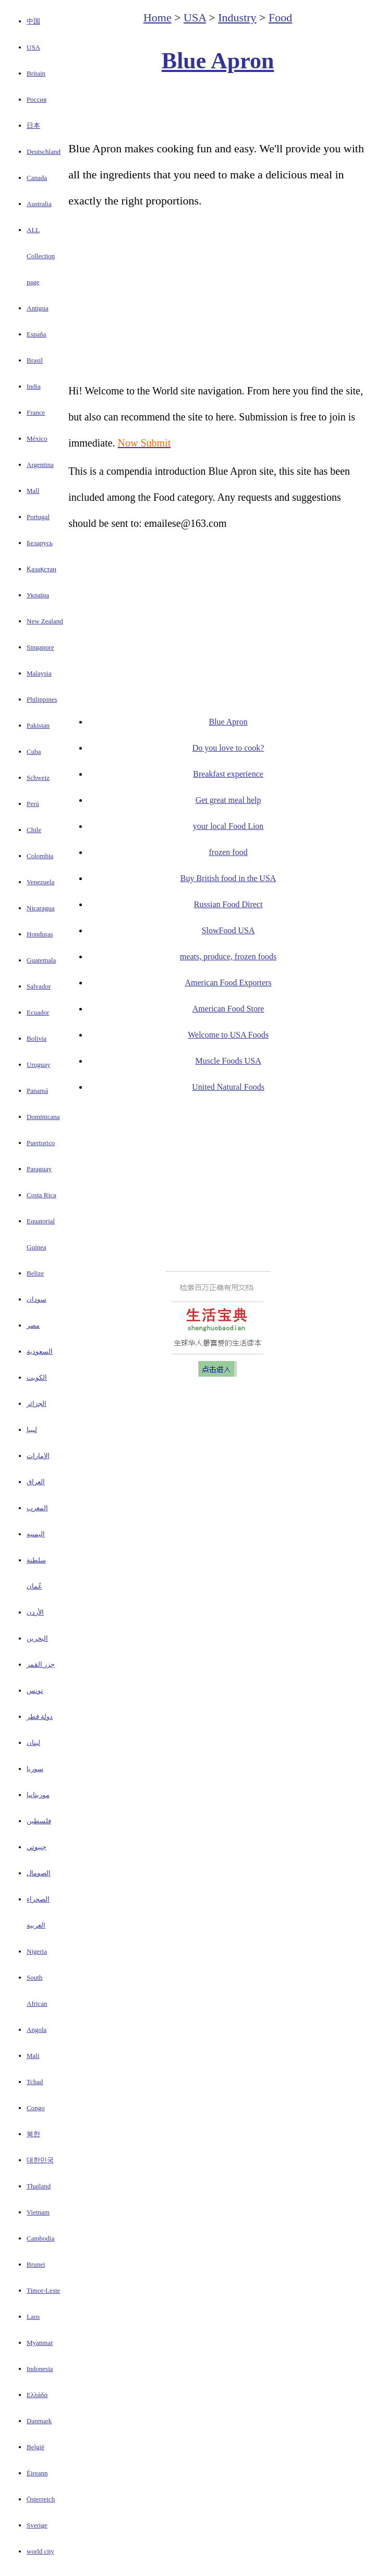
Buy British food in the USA (228, 878)
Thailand (39, 2186)
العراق (36, 1482)
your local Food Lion (228, 826)
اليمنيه (36, 1534)
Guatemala (41, 960)
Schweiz (38, 777)
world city (40, 2551)
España (36, 334)
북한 (33, 2134)
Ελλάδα (37, 2395)
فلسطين (39, 1821)
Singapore (40, 647)
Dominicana (43, 1117)
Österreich (41, 2499)
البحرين (37, 1638)
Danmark (39, 2421)
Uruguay (39, 1064)
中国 (33, 21)
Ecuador (38, 1012)
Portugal (38, 517)
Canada (37, 178)
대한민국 (40, 2160)
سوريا (35, 1769)
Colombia (40, 856)
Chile (34, 830)
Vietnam (38, 2212)
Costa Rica (41, 1195)
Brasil (35, 360)
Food (280, 17)
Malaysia (39, 673)
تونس (35, 1690)
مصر (33, 1325)
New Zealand (45, 621)
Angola (36, 2029)
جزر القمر (41, 1664)
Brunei (36, 2264)
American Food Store (228, 1008)
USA (33, 47)
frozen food (228, 852)
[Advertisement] (218, 107)
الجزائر (36, 1403)
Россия (36, 99)
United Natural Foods (228, 1086)
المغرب (37, 1508)
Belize (35, 1273)
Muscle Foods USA (228, 1060)
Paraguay (39, 1169)
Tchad (35, 2082)
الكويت (37, 1377)
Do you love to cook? (228, 747)
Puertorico (41, 1143)
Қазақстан (41, 569)
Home (157, 17)
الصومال (39, 1873)
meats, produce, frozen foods (228, 956)
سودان (36, 1299)
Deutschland (43, 151)
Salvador (39, 986)
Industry (237, 17)
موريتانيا (38, 1795)
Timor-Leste (43, 2290)
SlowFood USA (228, 930)
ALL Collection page (41, 256)
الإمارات (38, 1456)
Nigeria (37, 1951)
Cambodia (40, 2238)
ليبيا (32, 1430)
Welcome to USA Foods (228, 1034)
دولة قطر (40, 1716)
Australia (39, 204)
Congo (36, 2108)
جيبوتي (36, 1847)
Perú (33, 804)
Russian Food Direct (228, 904)
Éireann (37, 2473)
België (35, 2447)
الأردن (35, 1612)
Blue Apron (218, 61)
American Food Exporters (228, 982)
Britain (36, 73)
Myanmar (40, 2342)
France (36, 412)
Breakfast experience (228, 773)
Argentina (40, 464)
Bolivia (36, 1038)
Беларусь (40, 543)
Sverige (37, 2525)
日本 (33, 125)
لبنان (33, 1743)
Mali (33, 2056)
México (37, 438)
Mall (33, 491)
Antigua (37, 308)
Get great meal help (228, 800)
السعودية (40, 1351)
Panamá (37, 1090)
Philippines (42, 699)
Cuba (34, 751)
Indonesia (40, 2369)
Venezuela (40, 882)
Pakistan (38, 725)
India (34, 386)
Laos (33, 2316)
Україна (38, 595)
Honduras (40, 934)
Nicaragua (40, 908)
